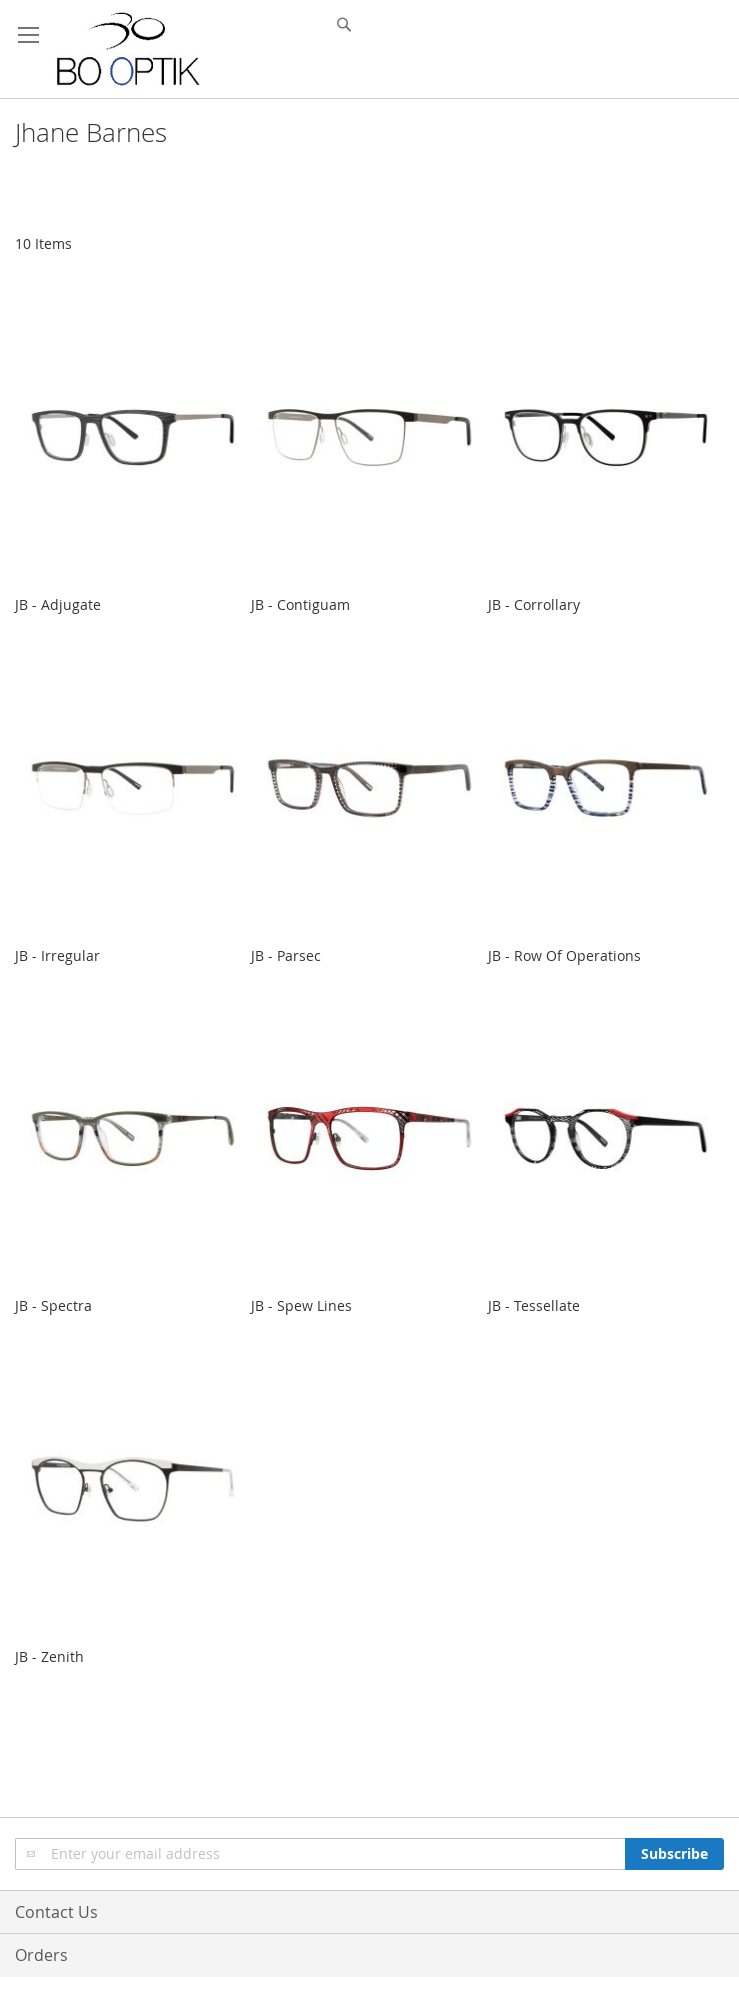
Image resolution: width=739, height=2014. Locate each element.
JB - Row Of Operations (564, 955)
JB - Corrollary (534, 604)
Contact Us (56, 1912)
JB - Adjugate (58, 604)
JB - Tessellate (534, 1305)
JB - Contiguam (300, 604)
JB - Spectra (53, 1305)
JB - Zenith (49, 1656)
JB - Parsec (286, 955)
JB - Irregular (57, 955)
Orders (41, 1955)
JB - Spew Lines (301, 1305)
